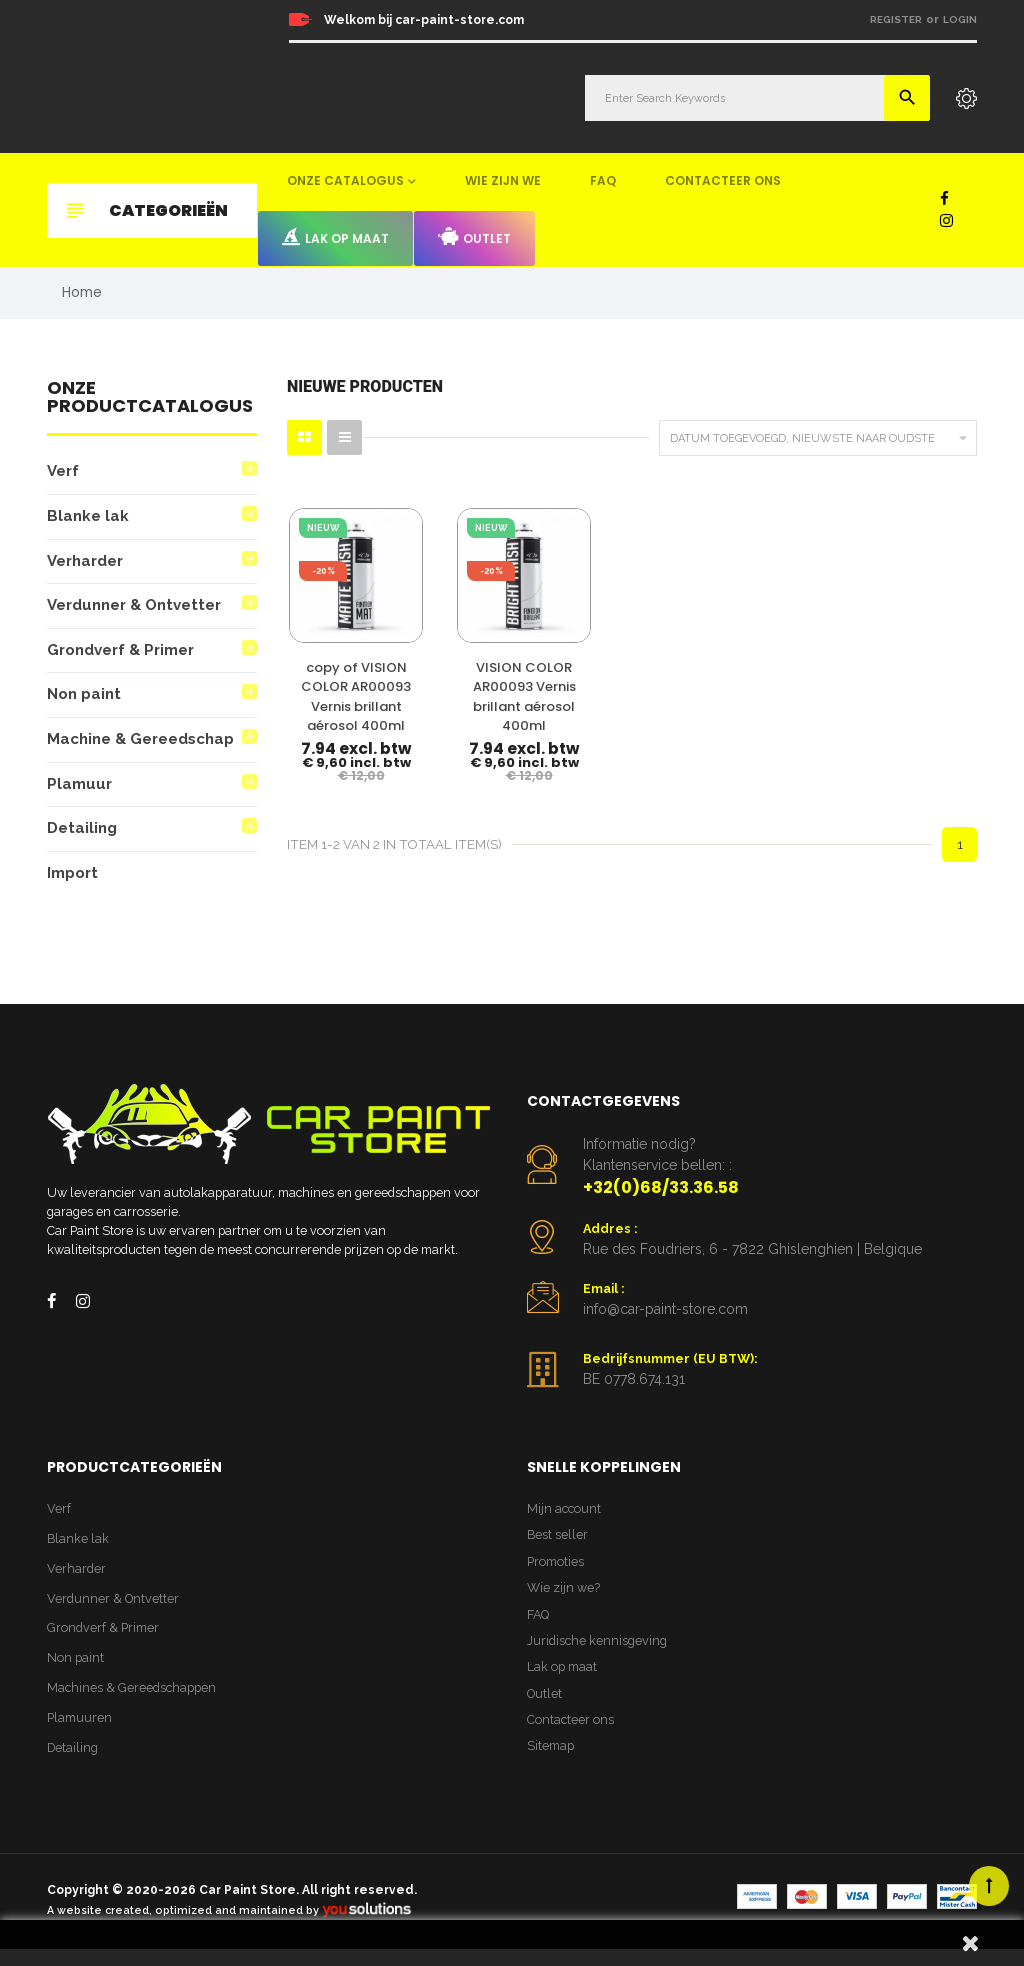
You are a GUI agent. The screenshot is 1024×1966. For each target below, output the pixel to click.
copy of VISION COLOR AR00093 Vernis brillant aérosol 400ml (332, 689)
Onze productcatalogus (150, 400)
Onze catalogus (345, 180)
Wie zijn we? (564, 1602)
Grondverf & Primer (125, 654)
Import (73, 881)
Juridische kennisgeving (599, 1657)
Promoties (557, 1575)
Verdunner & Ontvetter (141, 609)
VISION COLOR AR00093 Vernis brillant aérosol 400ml (452, 679)
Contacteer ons (723, 180)
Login (960, 19)
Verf (64, 473)
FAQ (603, 180)
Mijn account (565, 1520)
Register (896, 19)
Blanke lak (89, 518)
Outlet (474, 237)
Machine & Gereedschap (145, 745)
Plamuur (80, 790)
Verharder (89, 563)
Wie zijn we (503, 180)
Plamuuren (81, 1734)
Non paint (85, 700)
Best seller (558, 1547)
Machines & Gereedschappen (134, 1703)
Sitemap (552, 1766)
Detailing (83, 836)
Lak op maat (335, 237)
